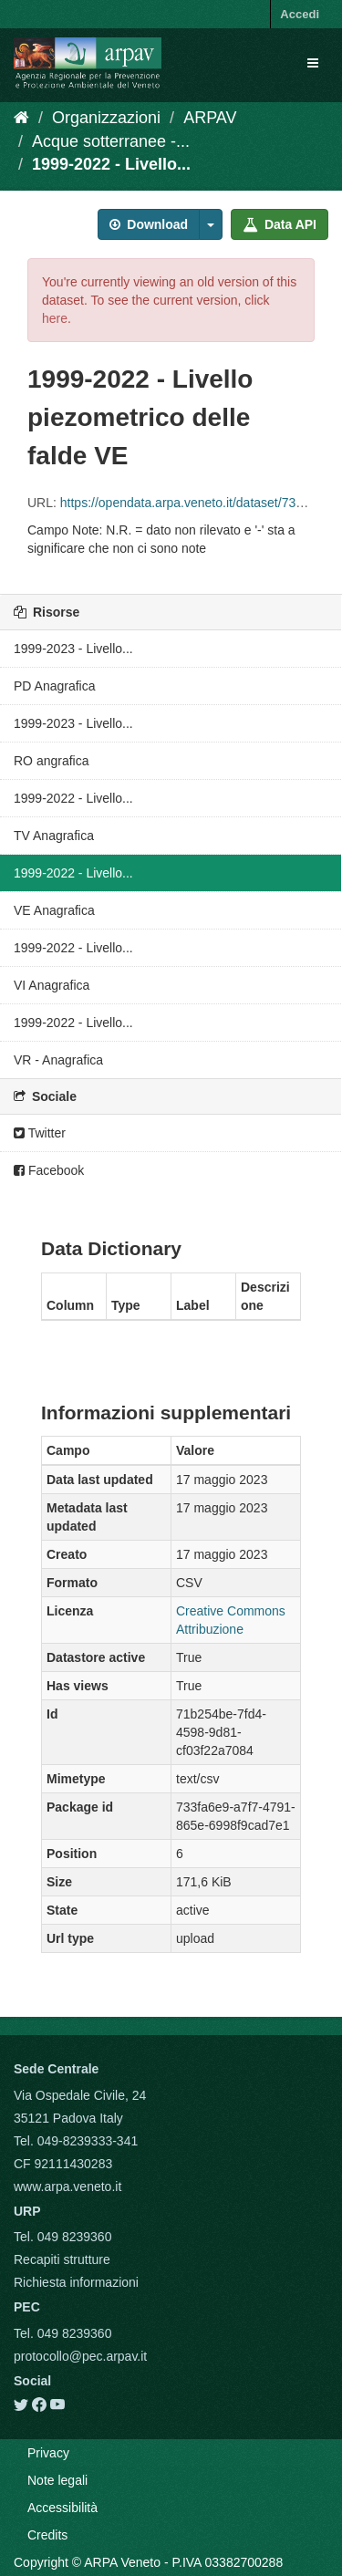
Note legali (57, 2480)
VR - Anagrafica (58, 1060)
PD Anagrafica (55, 686)
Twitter (40, 1133)
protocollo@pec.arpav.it (80, 2356)
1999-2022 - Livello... (111, 164)
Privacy (48, 2453)
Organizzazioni (106, 118)
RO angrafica (51, 760)
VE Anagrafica (54, 910)
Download (148, 224)
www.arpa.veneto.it (67, 2186)
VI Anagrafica (51, 985)
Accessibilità (62, 2507)
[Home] (21, 118)
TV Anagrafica (54, 835)
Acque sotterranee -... (111, 141)
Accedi (299, 14)
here (54, 318)
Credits (47, 2535)
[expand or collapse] (312, 63)
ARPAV (209, 118)
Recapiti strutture (62, 2259)
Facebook (49, 1170)
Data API (279, 224)
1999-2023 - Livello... (73, 648)
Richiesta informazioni (76, 2282)
